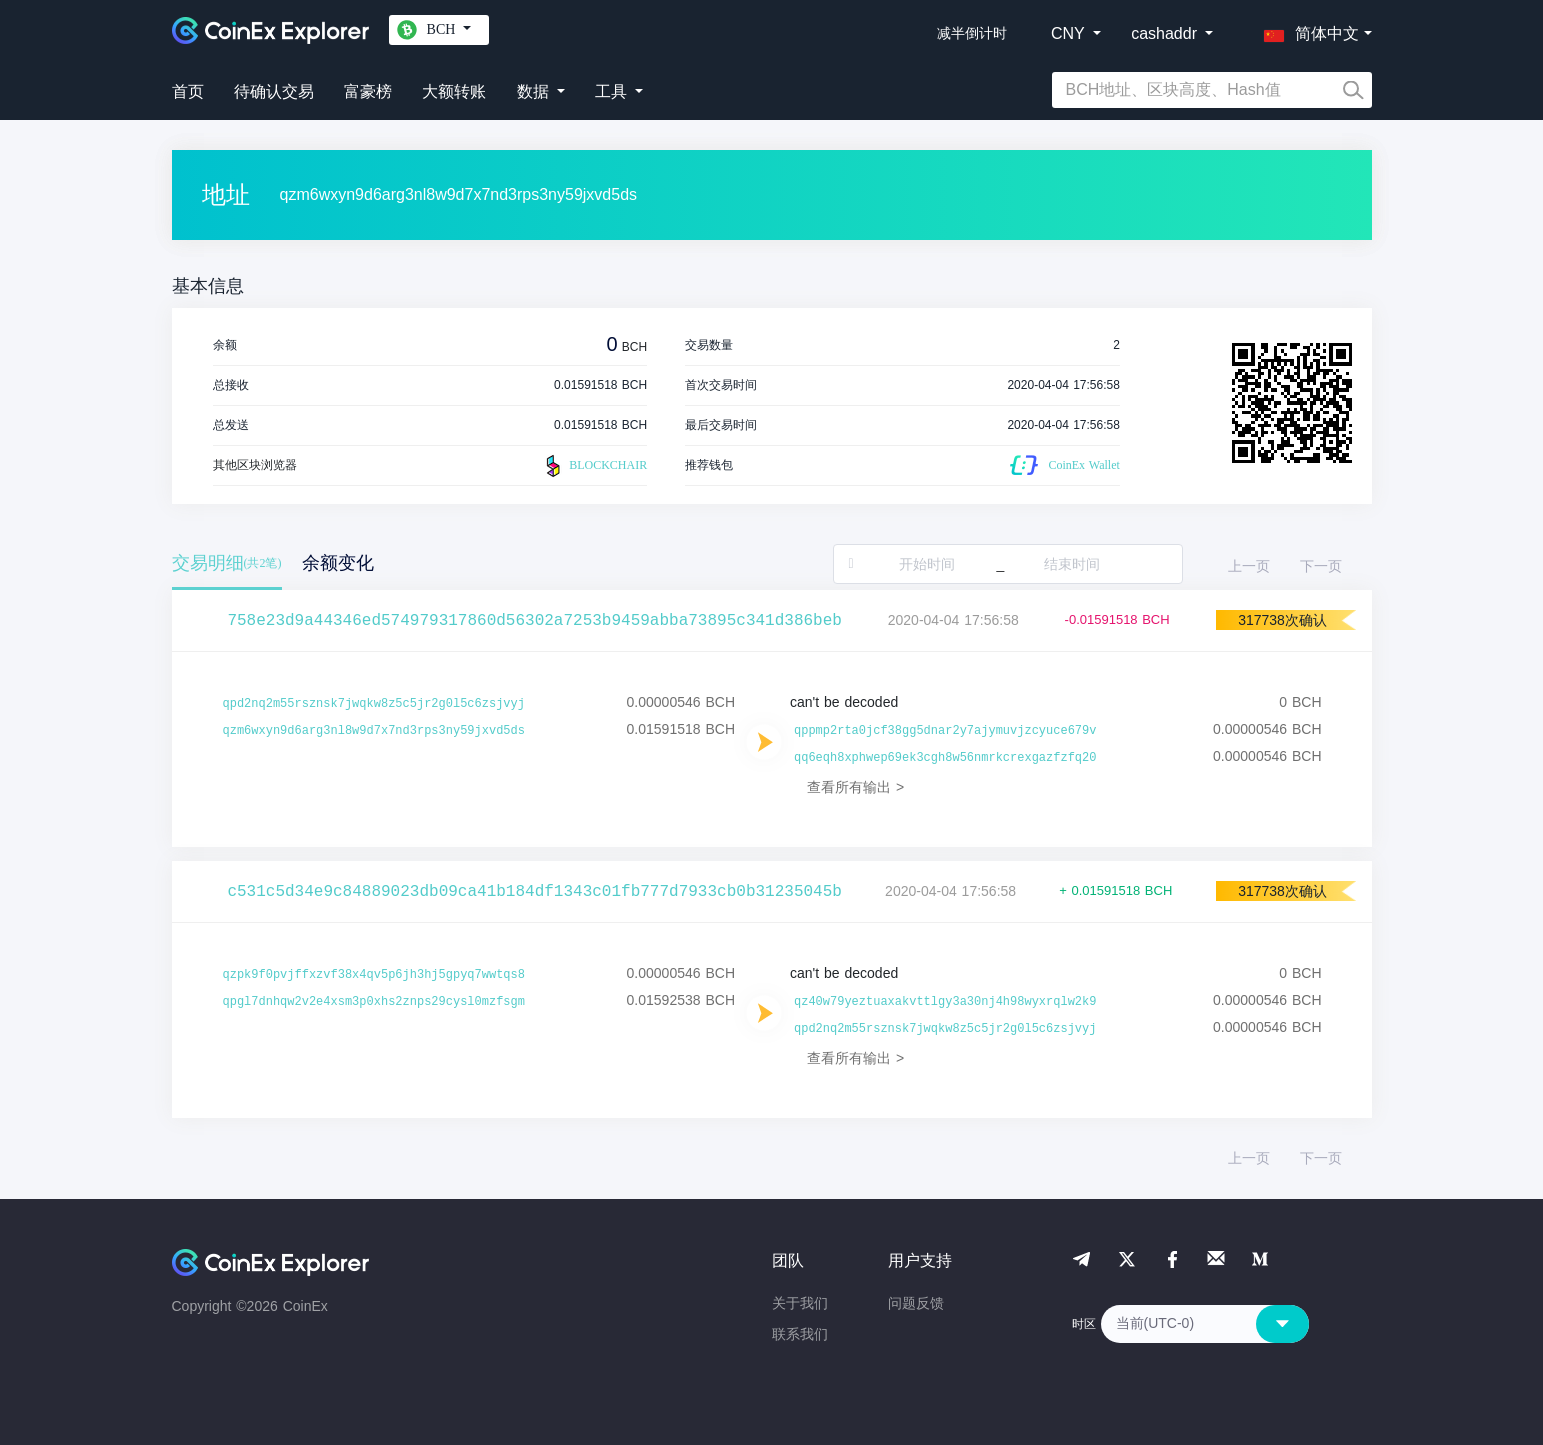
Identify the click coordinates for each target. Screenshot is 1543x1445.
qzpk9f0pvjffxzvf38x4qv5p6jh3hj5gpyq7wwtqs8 (374, 975)
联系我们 (800, 1334)
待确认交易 (274, 91)
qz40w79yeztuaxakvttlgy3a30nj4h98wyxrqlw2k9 (945, 1002)
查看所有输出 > (855, 787)
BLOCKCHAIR (594, 466)
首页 (188, 91)
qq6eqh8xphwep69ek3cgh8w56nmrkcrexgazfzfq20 (945, 758)
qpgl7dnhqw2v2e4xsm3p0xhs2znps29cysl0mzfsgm (374, 1002)
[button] (1307, 30)
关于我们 (800, 1303)
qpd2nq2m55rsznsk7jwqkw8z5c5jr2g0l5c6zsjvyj (374, 704)
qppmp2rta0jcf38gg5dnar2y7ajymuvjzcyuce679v (945, 731)
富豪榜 (368, 91)
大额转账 (454, 91)
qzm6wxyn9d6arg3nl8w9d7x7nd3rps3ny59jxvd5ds (374, 731)
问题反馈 (916, 1303)
